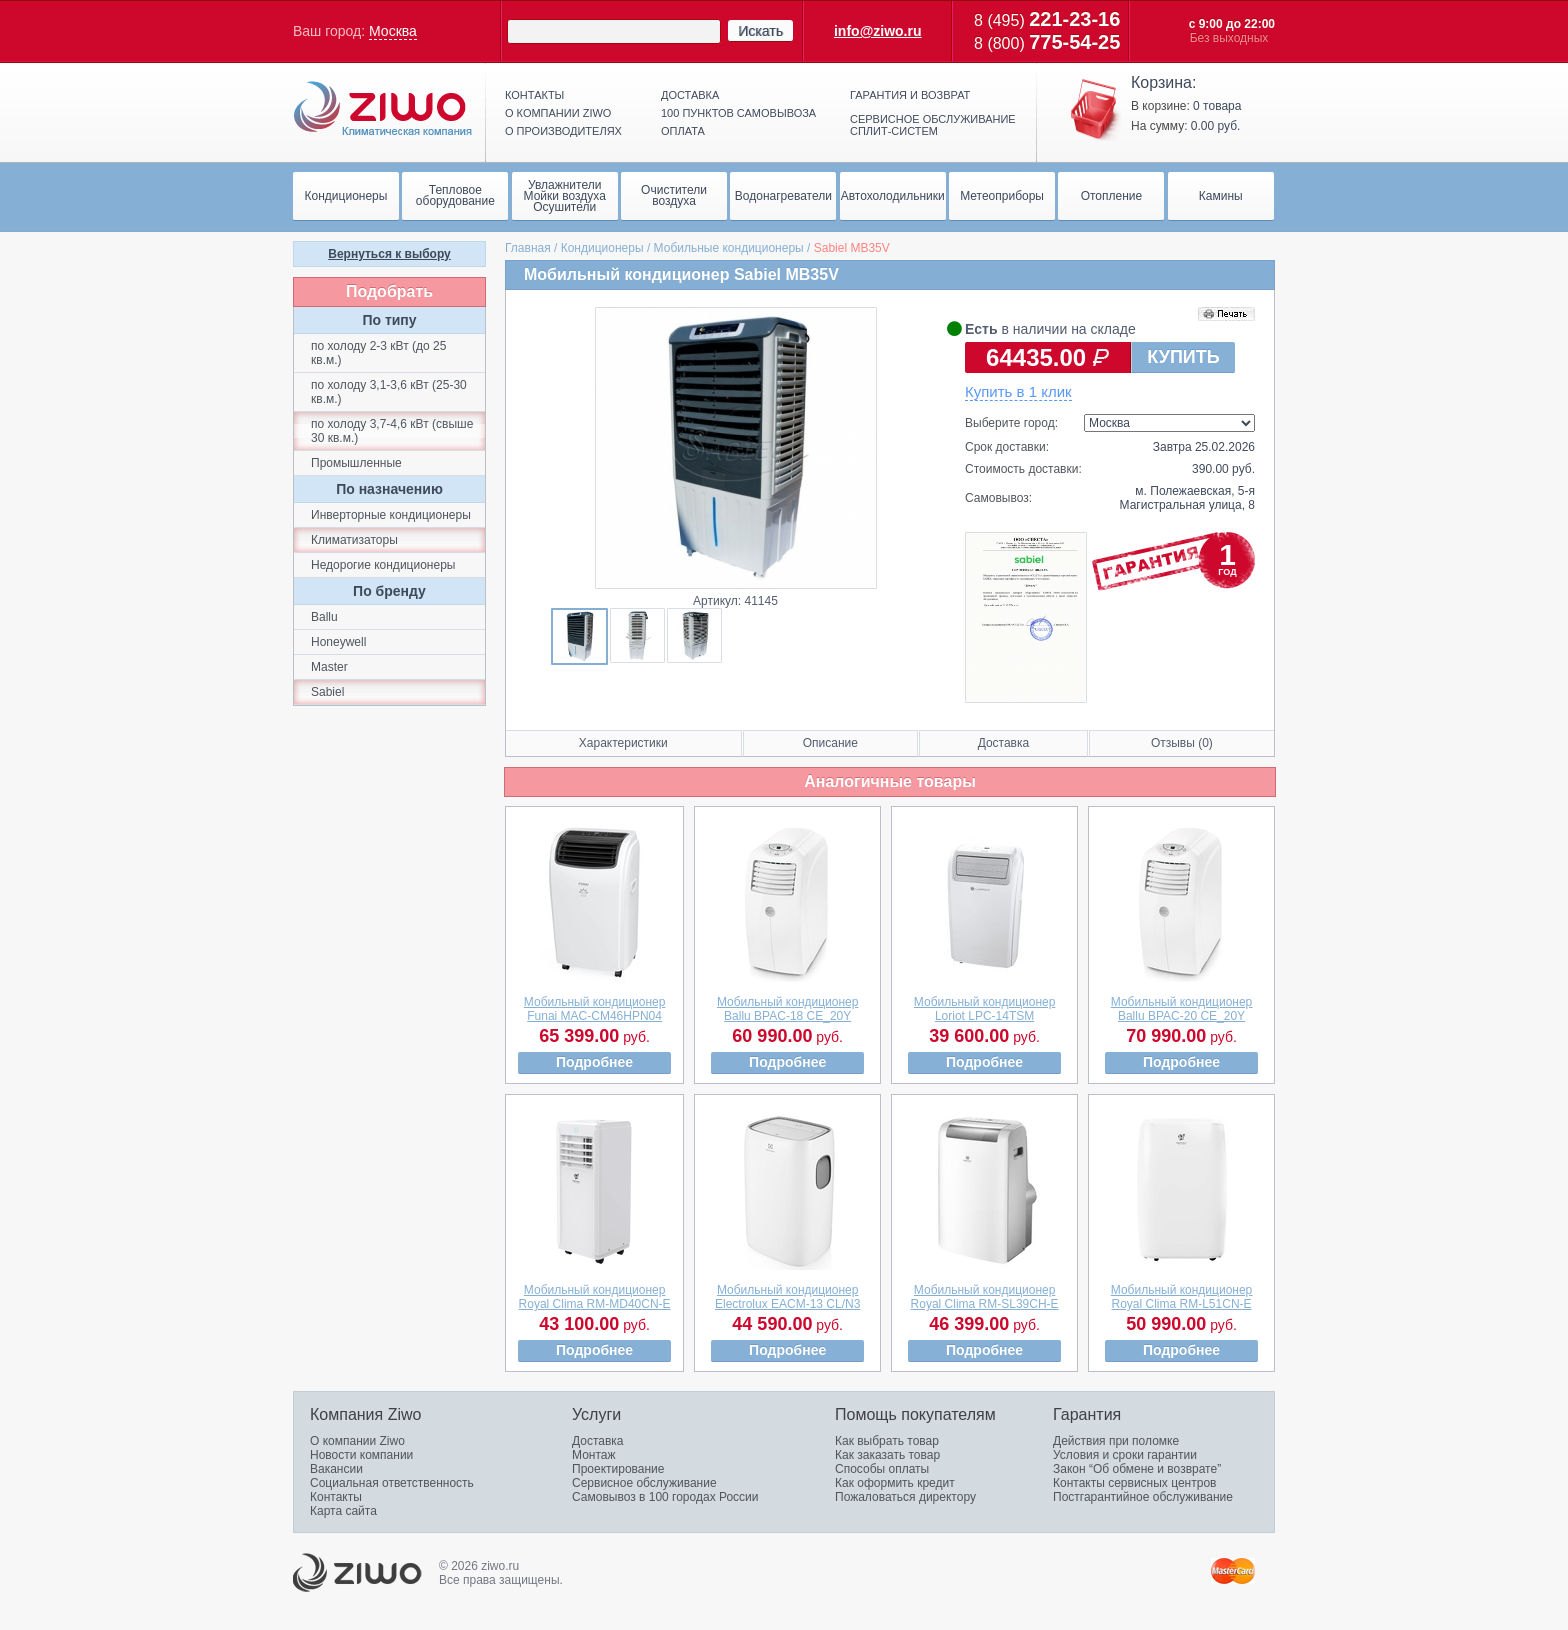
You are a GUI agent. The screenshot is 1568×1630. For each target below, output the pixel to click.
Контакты (534, 95)
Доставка (690, 95)
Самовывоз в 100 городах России (665, 1497)
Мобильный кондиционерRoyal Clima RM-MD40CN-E (595, 1297)
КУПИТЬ (1183, 357)
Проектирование (618, 1469)
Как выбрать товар (887, 1441)
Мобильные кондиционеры (729, 248)
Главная (528, 248)
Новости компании (361, 1455)
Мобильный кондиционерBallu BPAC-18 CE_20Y (788, 1009)
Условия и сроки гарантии (1125, 1455)
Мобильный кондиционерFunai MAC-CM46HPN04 (595, 1009)
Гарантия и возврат (910, 95)
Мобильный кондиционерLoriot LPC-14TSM (985, 1009)
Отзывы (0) (1182, 743)
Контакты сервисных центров (1134, 1483)
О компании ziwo (558, 113)
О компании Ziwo (357, 1441)
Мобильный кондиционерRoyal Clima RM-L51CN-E (1182, 1297)
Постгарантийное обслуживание (1143, 1497)
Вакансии (336, 1469)
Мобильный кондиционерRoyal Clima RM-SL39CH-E (985, 1297)
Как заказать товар (887, 1455)
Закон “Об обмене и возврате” (1137, 1469)
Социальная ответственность (392, 1483)
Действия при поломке (1116, 1441)
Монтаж (594, 1455)
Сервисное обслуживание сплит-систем (933, 125)
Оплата (683, 131)
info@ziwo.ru (878, 31)
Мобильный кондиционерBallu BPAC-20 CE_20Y (1182, 1009)
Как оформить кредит (895, 1483)
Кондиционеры (602, 248)
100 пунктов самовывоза (738, 113)
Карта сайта (343, 1511)
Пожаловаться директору (905, 1497)
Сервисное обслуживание (644, 1483)
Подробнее (594, 1062)
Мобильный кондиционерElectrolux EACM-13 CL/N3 (787, 1297)
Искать (760, 31)
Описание (830, 743)
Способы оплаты (882, 1469)
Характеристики (623, 743)
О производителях (563, 131)
